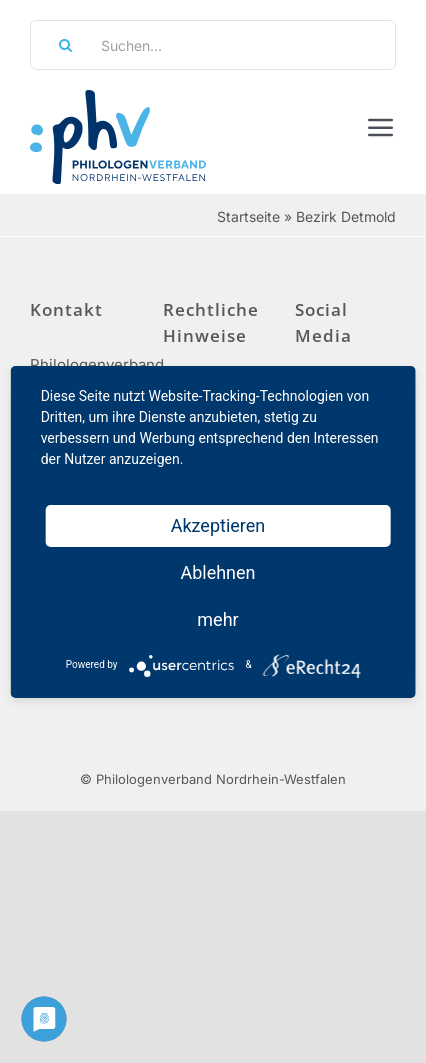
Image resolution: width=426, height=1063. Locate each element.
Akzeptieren (218, 525)
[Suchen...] (213, 45)
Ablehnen (217, 572)
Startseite (248, 216)
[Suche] (59, 45)
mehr (217, 619)
